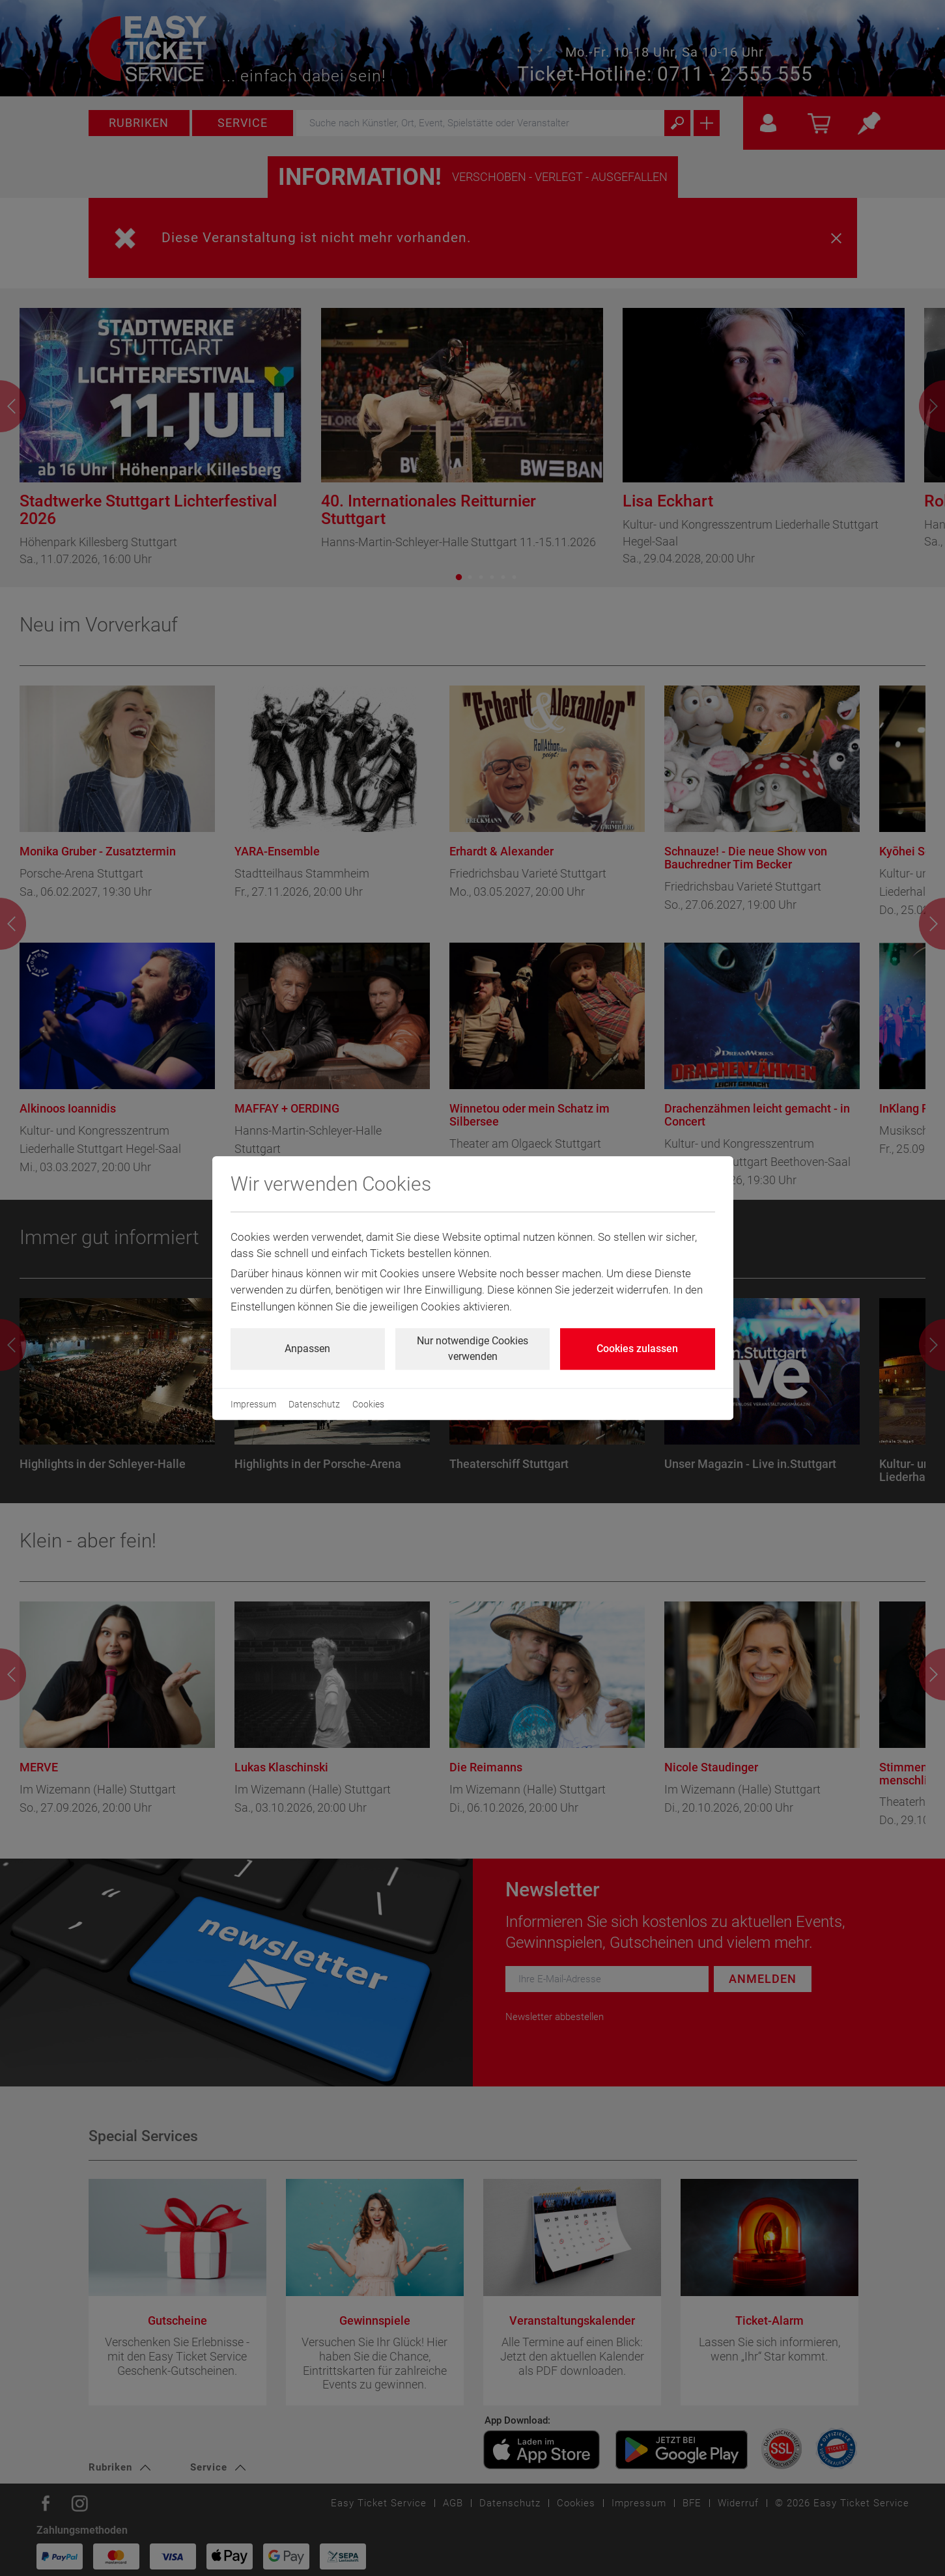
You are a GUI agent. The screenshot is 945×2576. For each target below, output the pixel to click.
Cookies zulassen (637, 1348)
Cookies (368, 1404)
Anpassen (307, 1348)
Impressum (253, 1404)
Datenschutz (314, 1404)
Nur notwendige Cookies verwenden (472, 1349)
